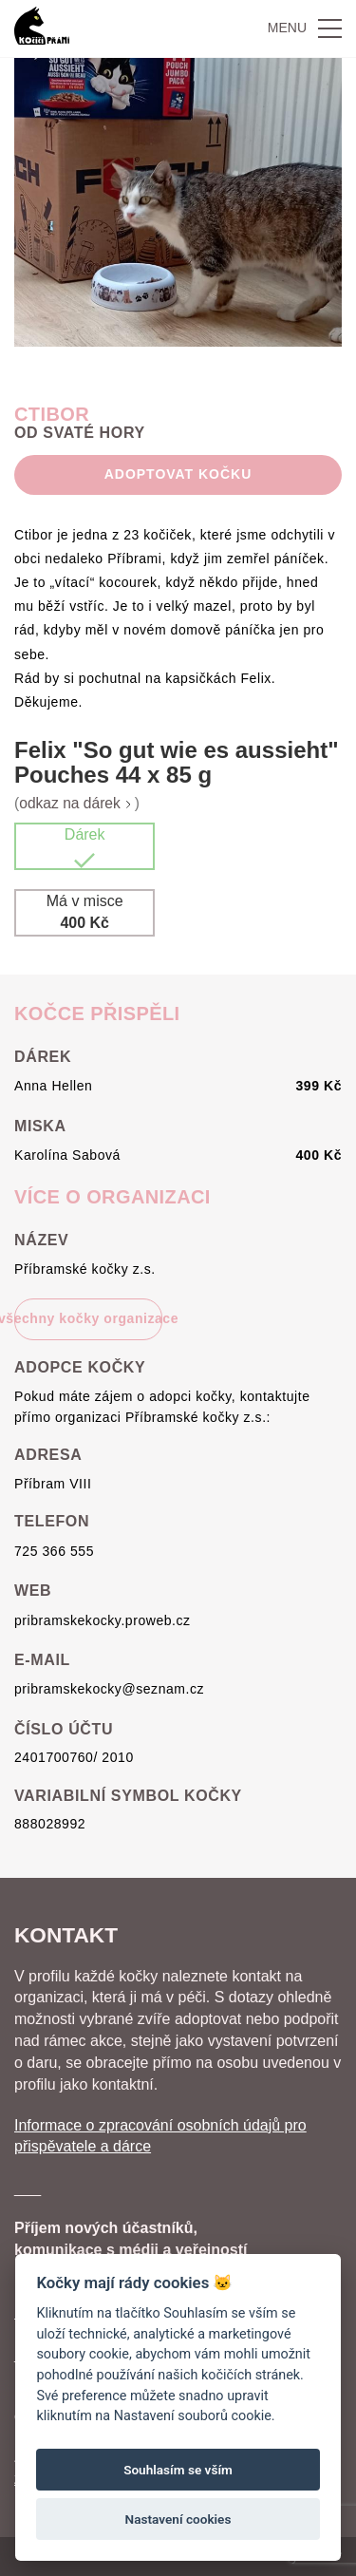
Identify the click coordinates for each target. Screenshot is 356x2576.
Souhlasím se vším (178, 2469)
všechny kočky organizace (88, 1318)
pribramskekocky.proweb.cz (102, 1620)
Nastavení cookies (178, 2519)
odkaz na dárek (77, 803)
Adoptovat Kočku (178, 474)
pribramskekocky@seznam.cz (109, 1688)
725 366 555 (54, 1551)
